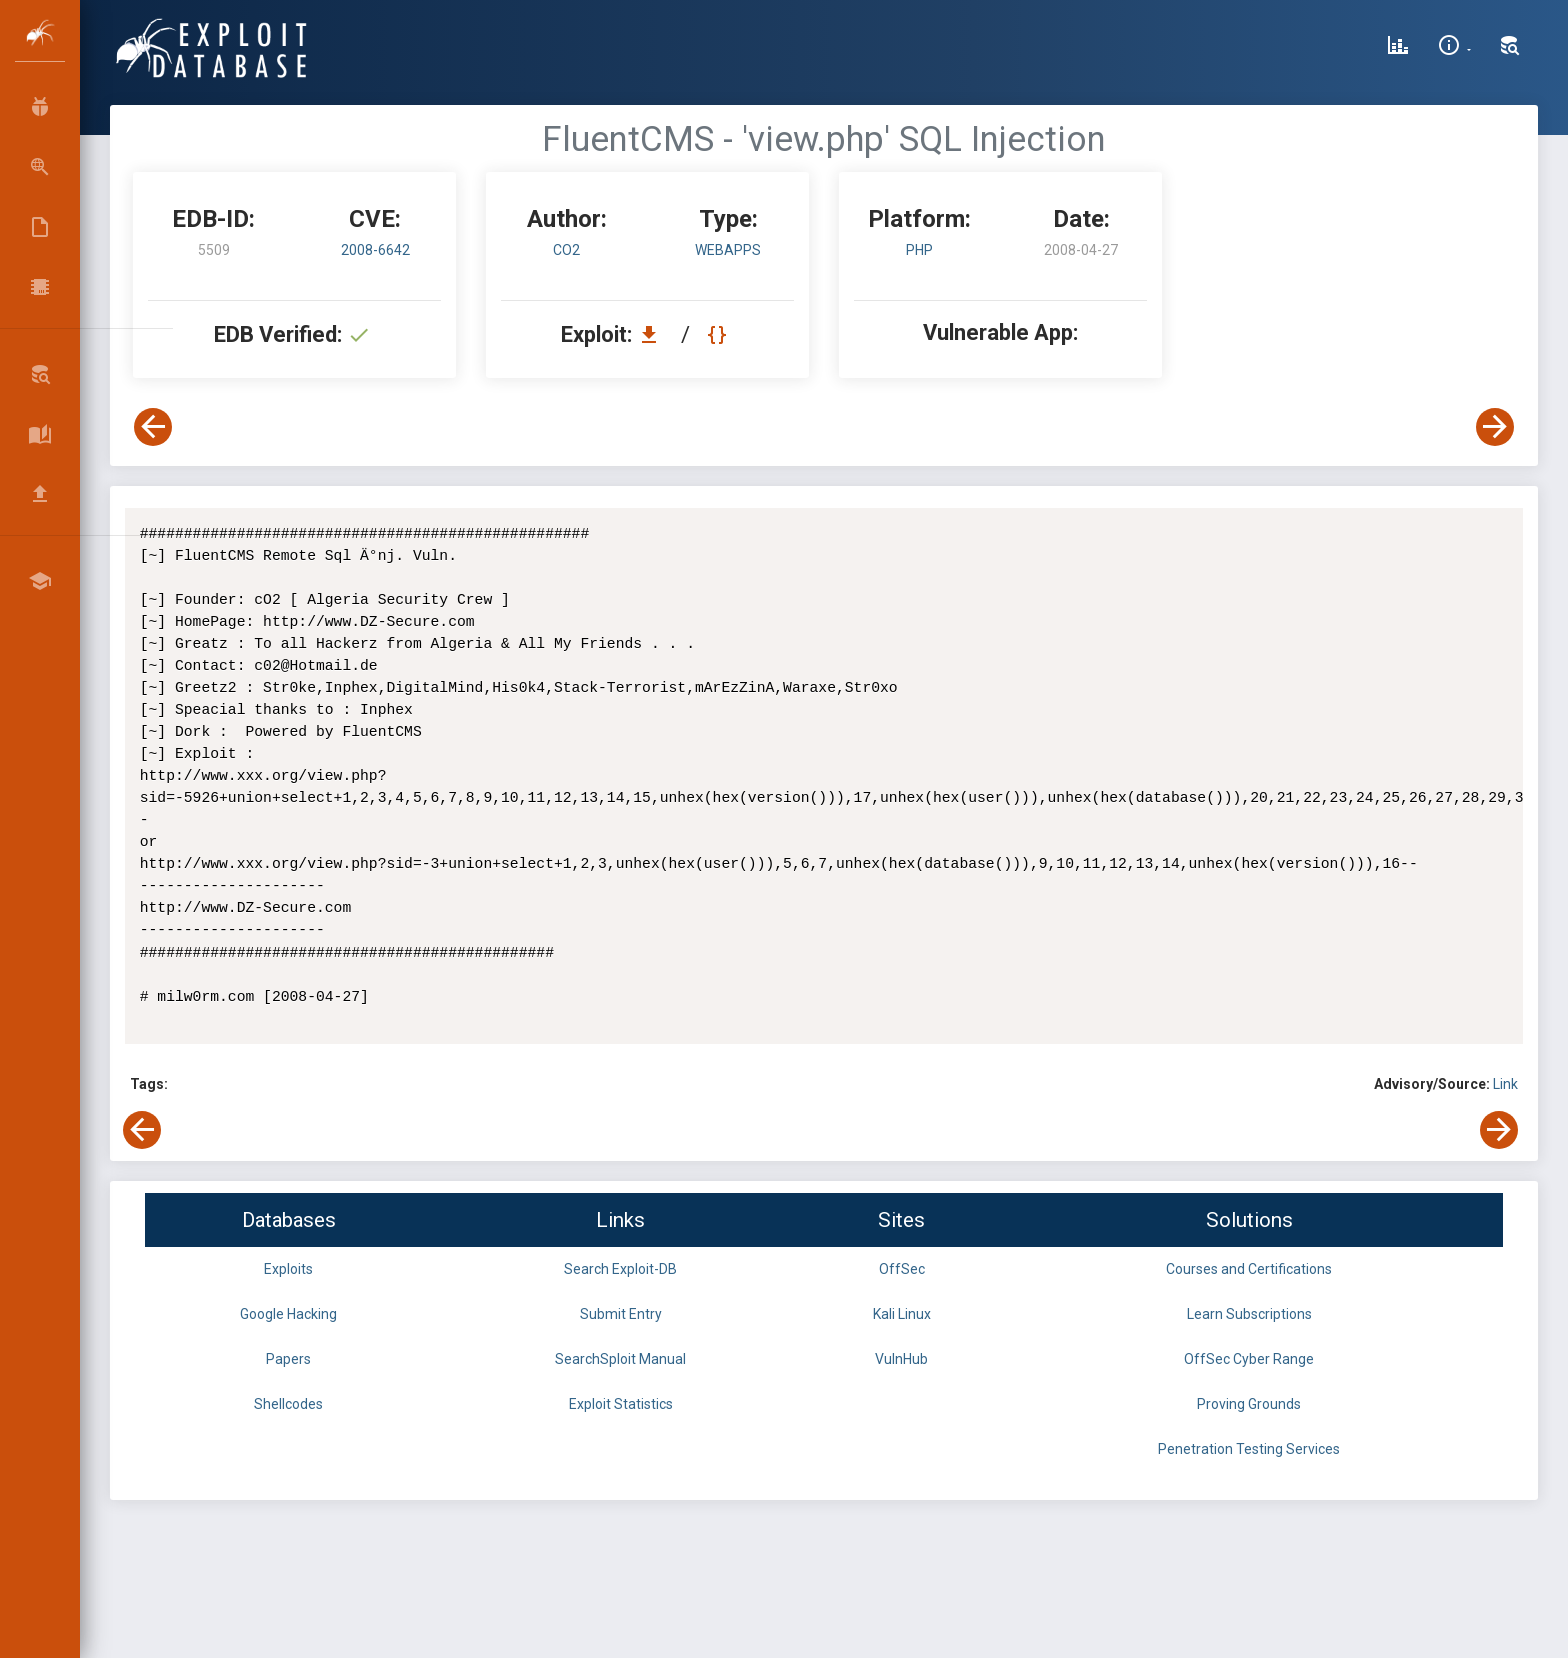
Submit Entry (621, 1314)
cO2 (566, 250)
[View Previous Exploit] (153, 427)
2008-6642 (375, 250)
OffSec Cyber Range (1249, 1359)
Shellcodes (288, 1404)
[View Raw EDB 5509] (719, 334)
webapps (728, 250)
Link (1505, 1084)
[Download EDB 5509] (654, 334)
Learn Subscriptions (1249, 1314)
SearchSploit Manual (620, 1359)
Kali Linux (902, 1314)
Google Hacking (288, 1314)
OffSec (902, 1269)
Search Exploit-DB (620, 1269)
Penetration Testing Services (1249, 1449)
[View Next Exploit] (1495, 427)
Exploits (288, 1269)
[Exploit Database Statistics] (1398, 48)
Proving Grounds (1249, 1404)
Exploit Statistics (621, 1404)
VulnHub (901, 1359)
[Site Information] (1454, 48)
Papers (288, 1359)
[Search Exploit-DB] (1510, 48)
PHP (919, 250)
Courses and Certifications (1249, 1269)
